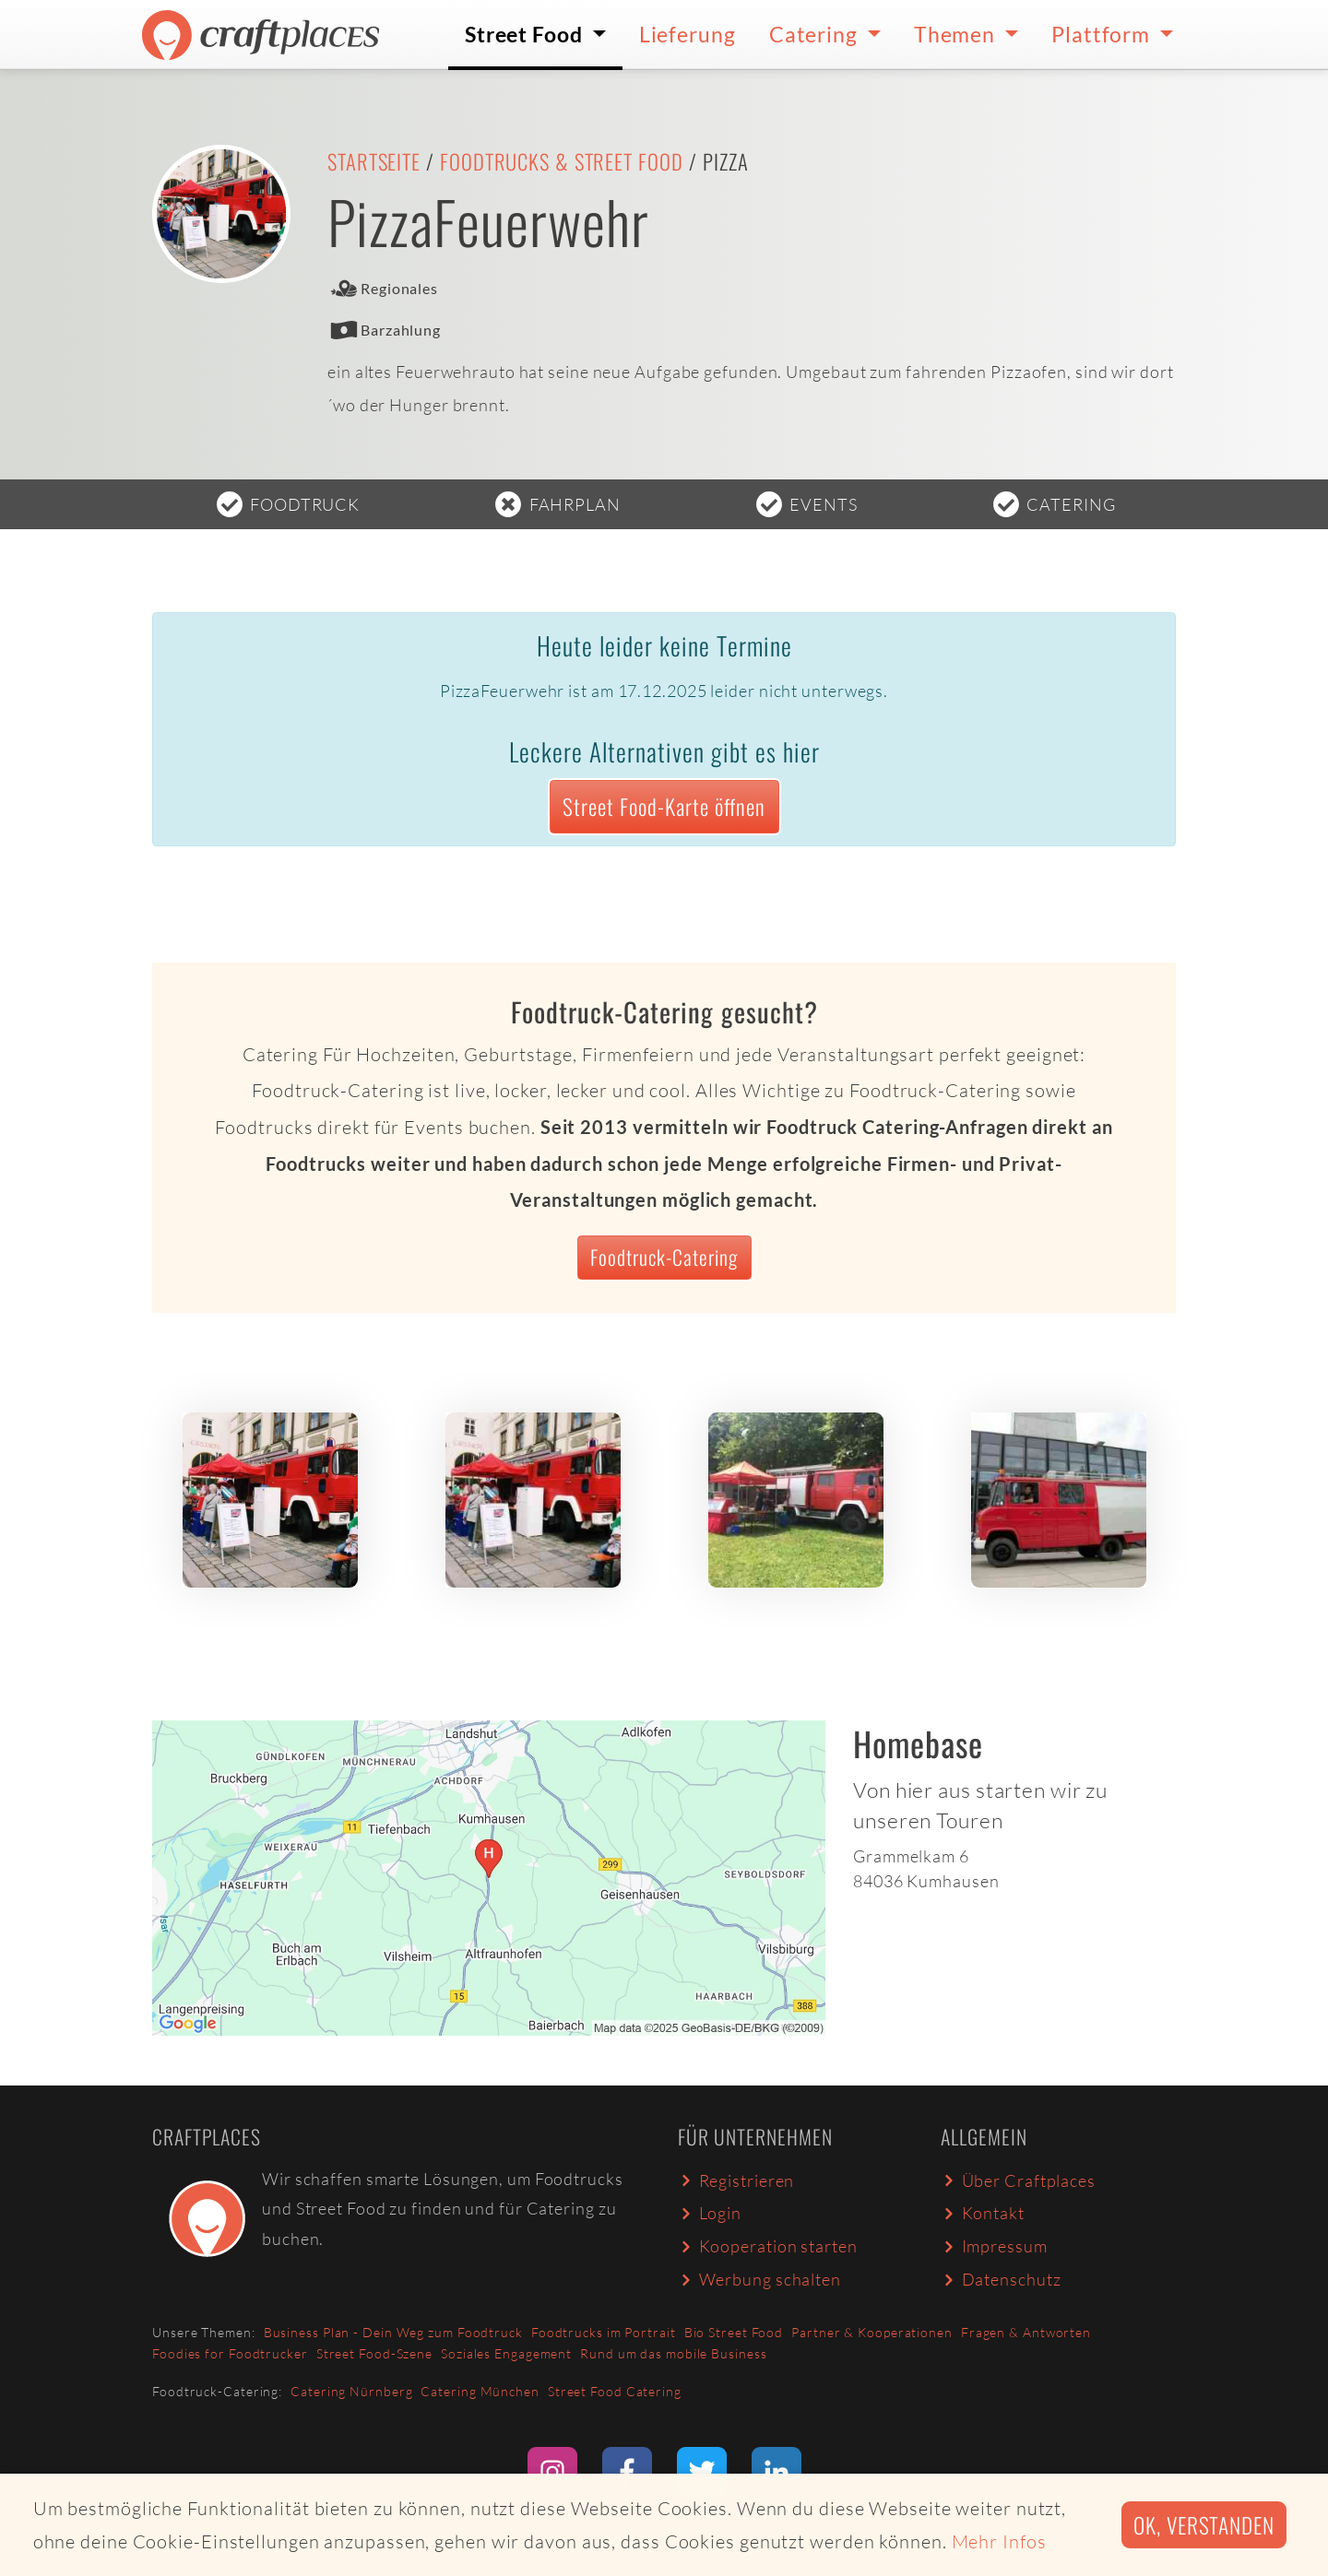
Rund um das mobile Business (673, 2353)
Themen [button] (957, 34)
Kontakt (983, 2213)
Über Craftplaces (1018, 2180)
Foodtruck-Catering (664, 1256)
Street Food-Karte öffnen (664, 806)
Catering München (480, 2391)
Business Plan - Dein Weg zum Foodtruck (393, 2332)
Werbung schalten (759, 2279)
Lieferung (687, 34)
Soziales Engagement (506, 2353)
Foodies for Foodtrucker (230, 2353)
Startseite (374, 161)
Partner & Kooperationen (872, 2332)
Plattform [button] (1103, 34)
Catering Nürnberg (351, 2391)
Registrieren (736, 2180)
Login (709, 2213)
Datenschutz (1001, 2279)
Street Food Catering (615, 2391)
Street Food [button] (526, 34)
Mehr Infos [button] (999, 2541)
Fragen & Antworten (1026, 2332)
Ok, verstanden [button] (1204, 2525)
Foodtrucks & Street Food (561, 161)
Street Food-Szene (374, 2353)
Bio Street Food (734, 2332)
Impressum (994, 2246)
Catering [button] (815, 34)
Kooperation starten (768, 2246)
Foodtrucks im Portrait (603, 2332)
